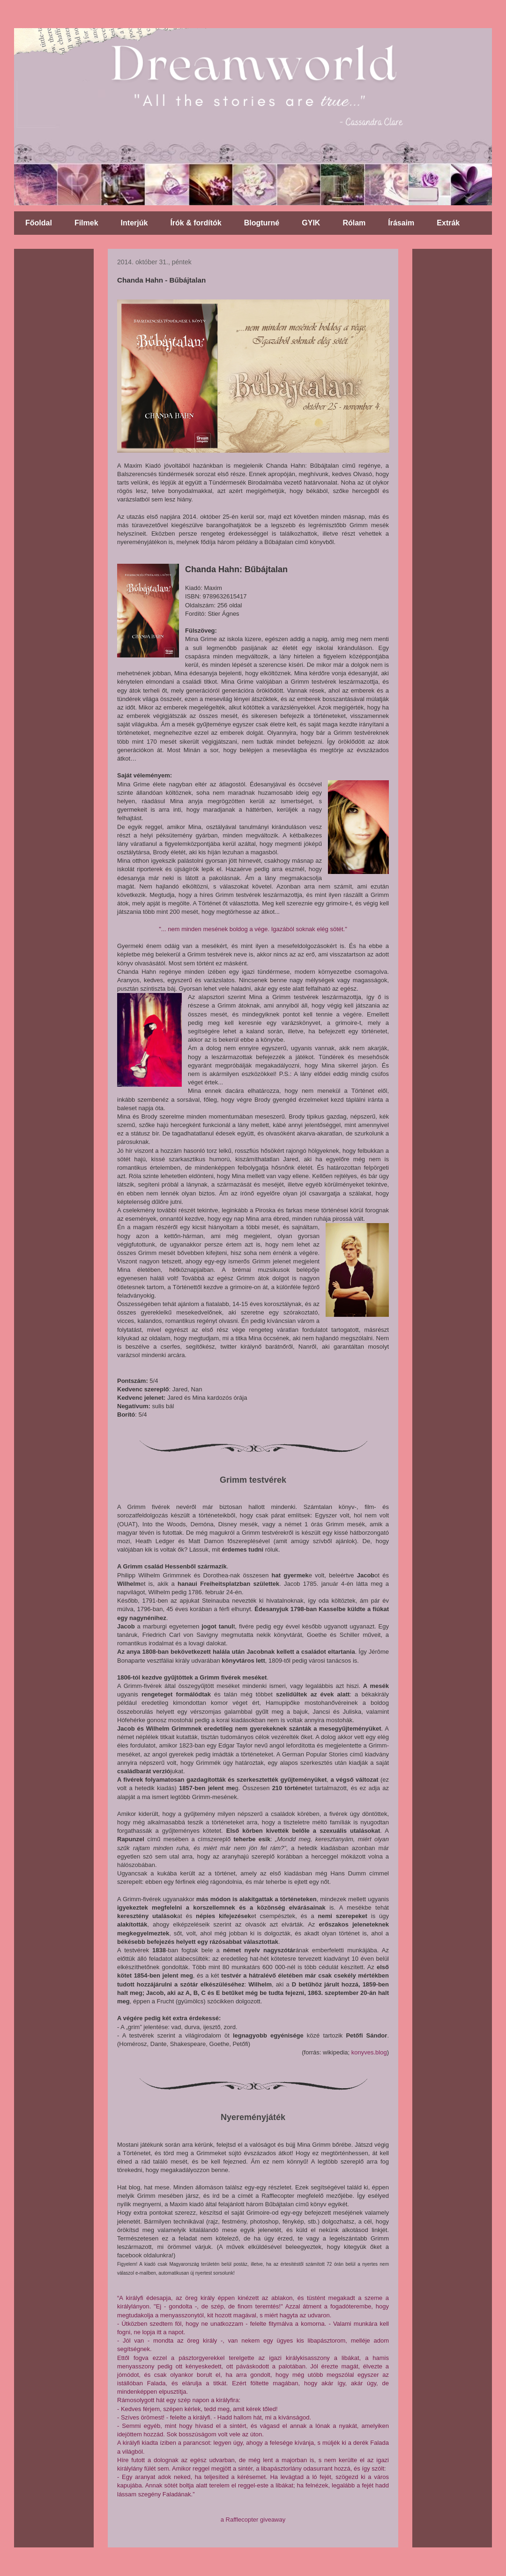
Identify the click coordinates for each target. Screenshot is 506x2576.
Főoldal (38, 223)
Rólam (353, 223)
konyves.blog (369, 2052)
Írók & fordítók (195, 223)
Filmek (86, 223)
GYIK (311, 223)
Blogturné (262, 223)
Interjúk (134, 223)
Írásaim (401, 223)
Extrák (448, 223)
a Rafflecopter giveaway (253, 2519)
